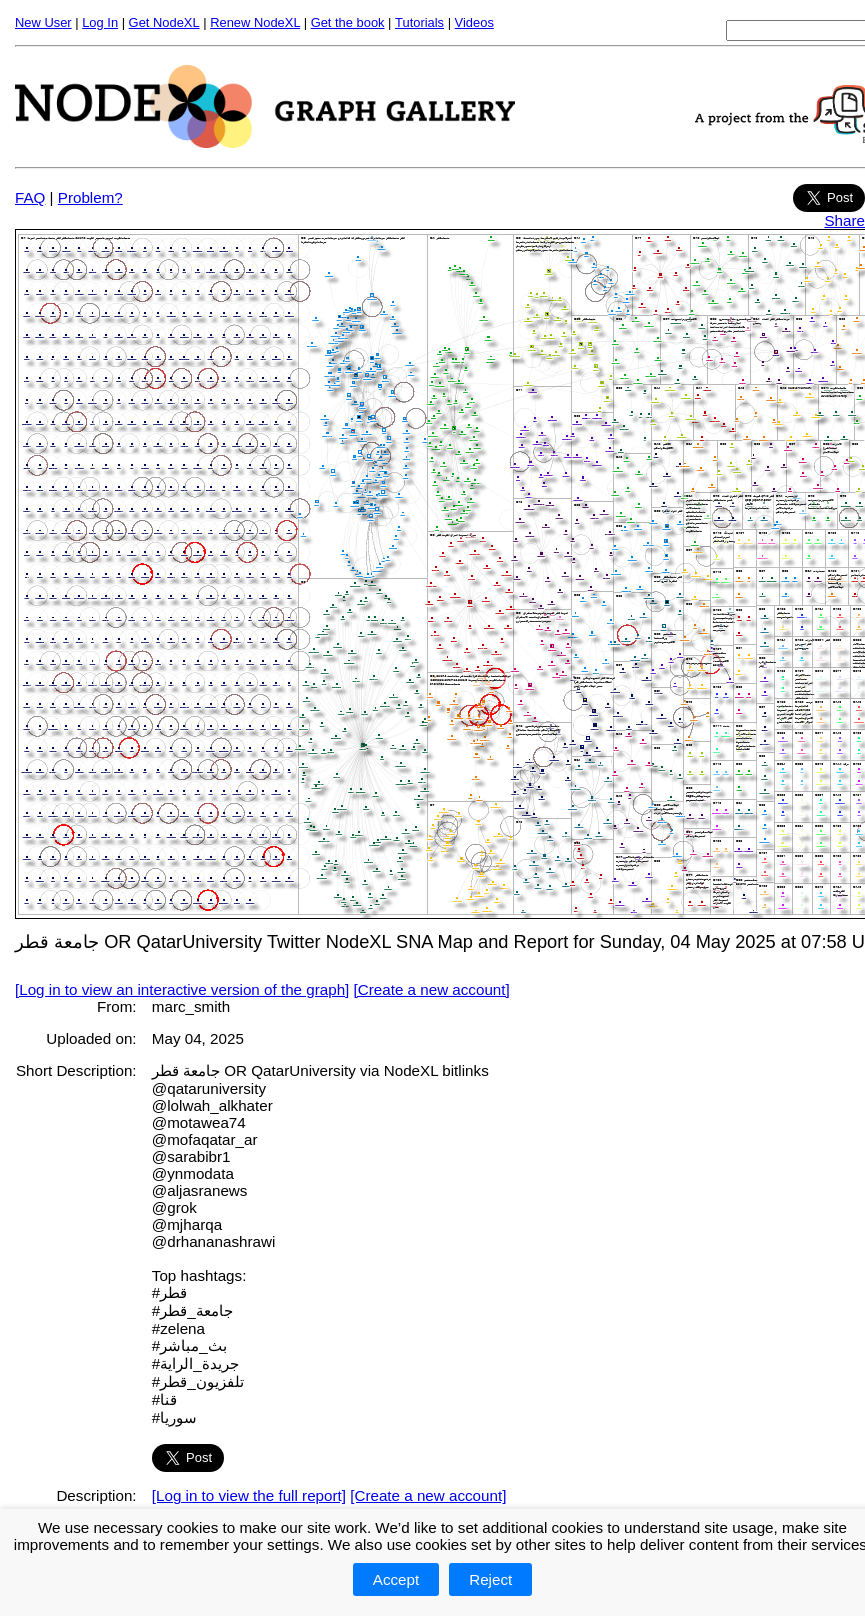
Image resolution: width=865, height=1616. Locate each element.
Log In (100, 22)
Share (844, 220)
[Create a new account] (432, 989)
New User (43, 22)
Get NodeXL (164, 22)
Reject (490, 1579)
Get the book (348, 22)
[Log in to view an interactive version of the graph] (182, 989)
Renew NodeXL (255, 22)
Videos (474, 22)
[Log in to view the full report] (249, 1495)
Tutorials (419, 22)
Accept (396, 1579)
